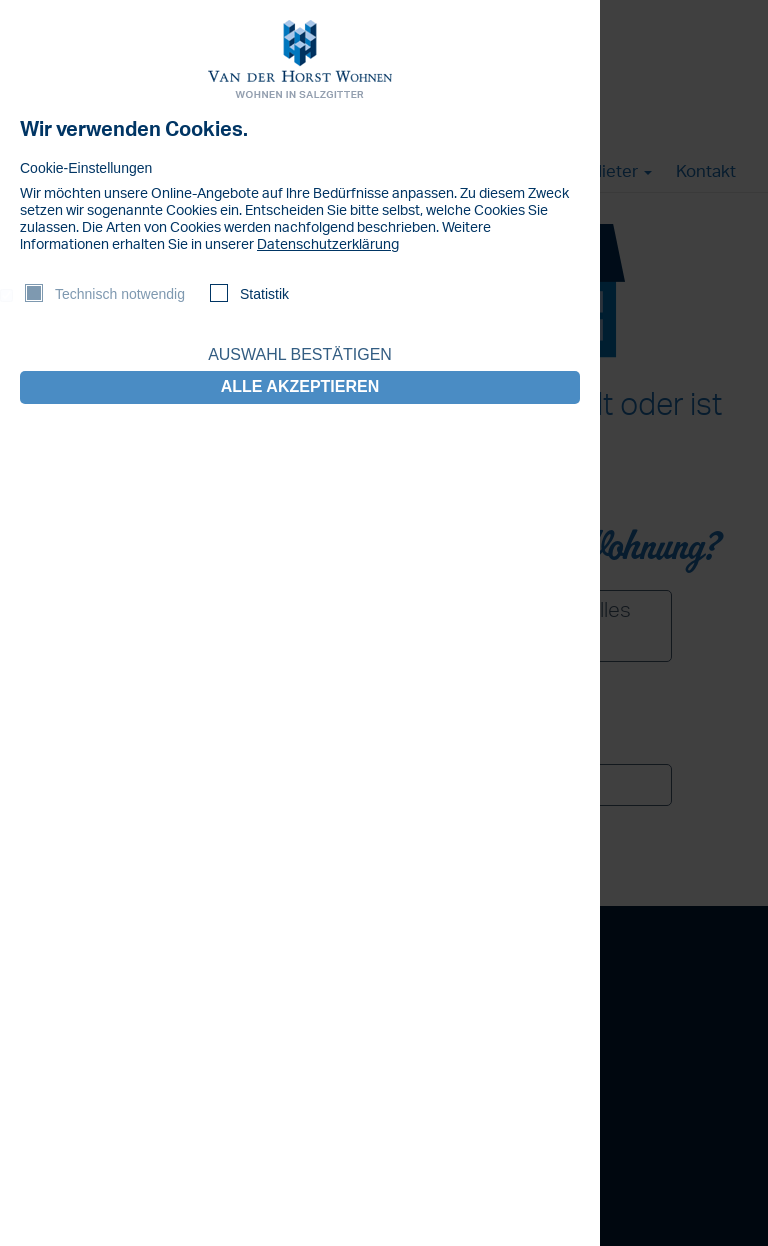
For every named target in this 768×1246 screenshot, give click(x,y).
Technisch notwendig (120, 294)
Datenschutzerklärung (328, 245)
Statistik (264, 294)
